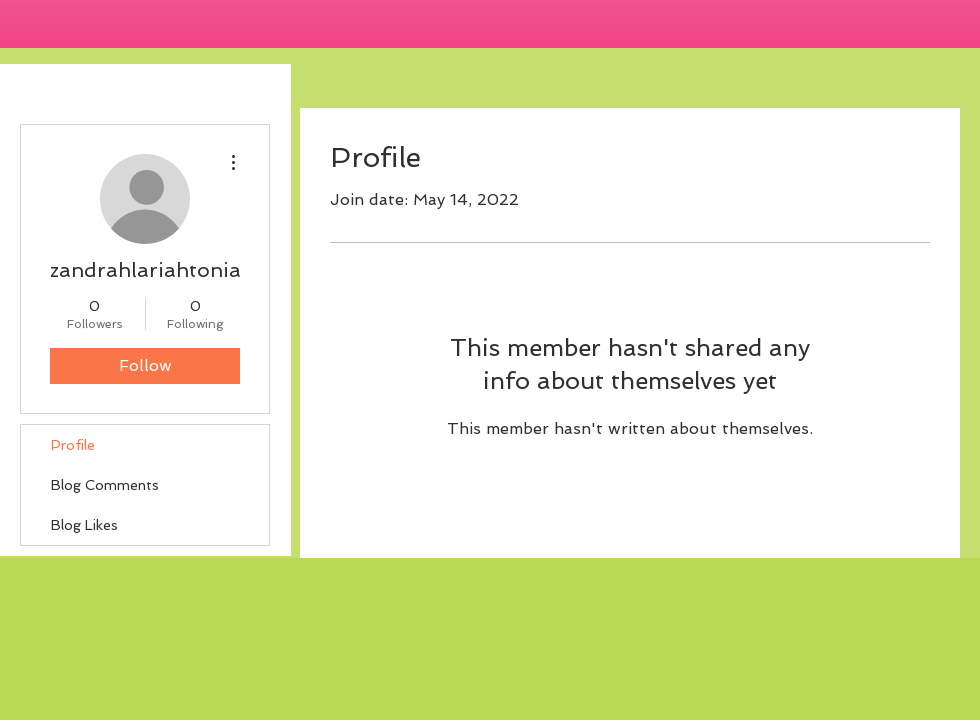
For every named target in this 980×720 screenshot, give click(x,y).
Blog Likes (84, 525)
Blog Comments (105, 485)
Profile (73, 445)
